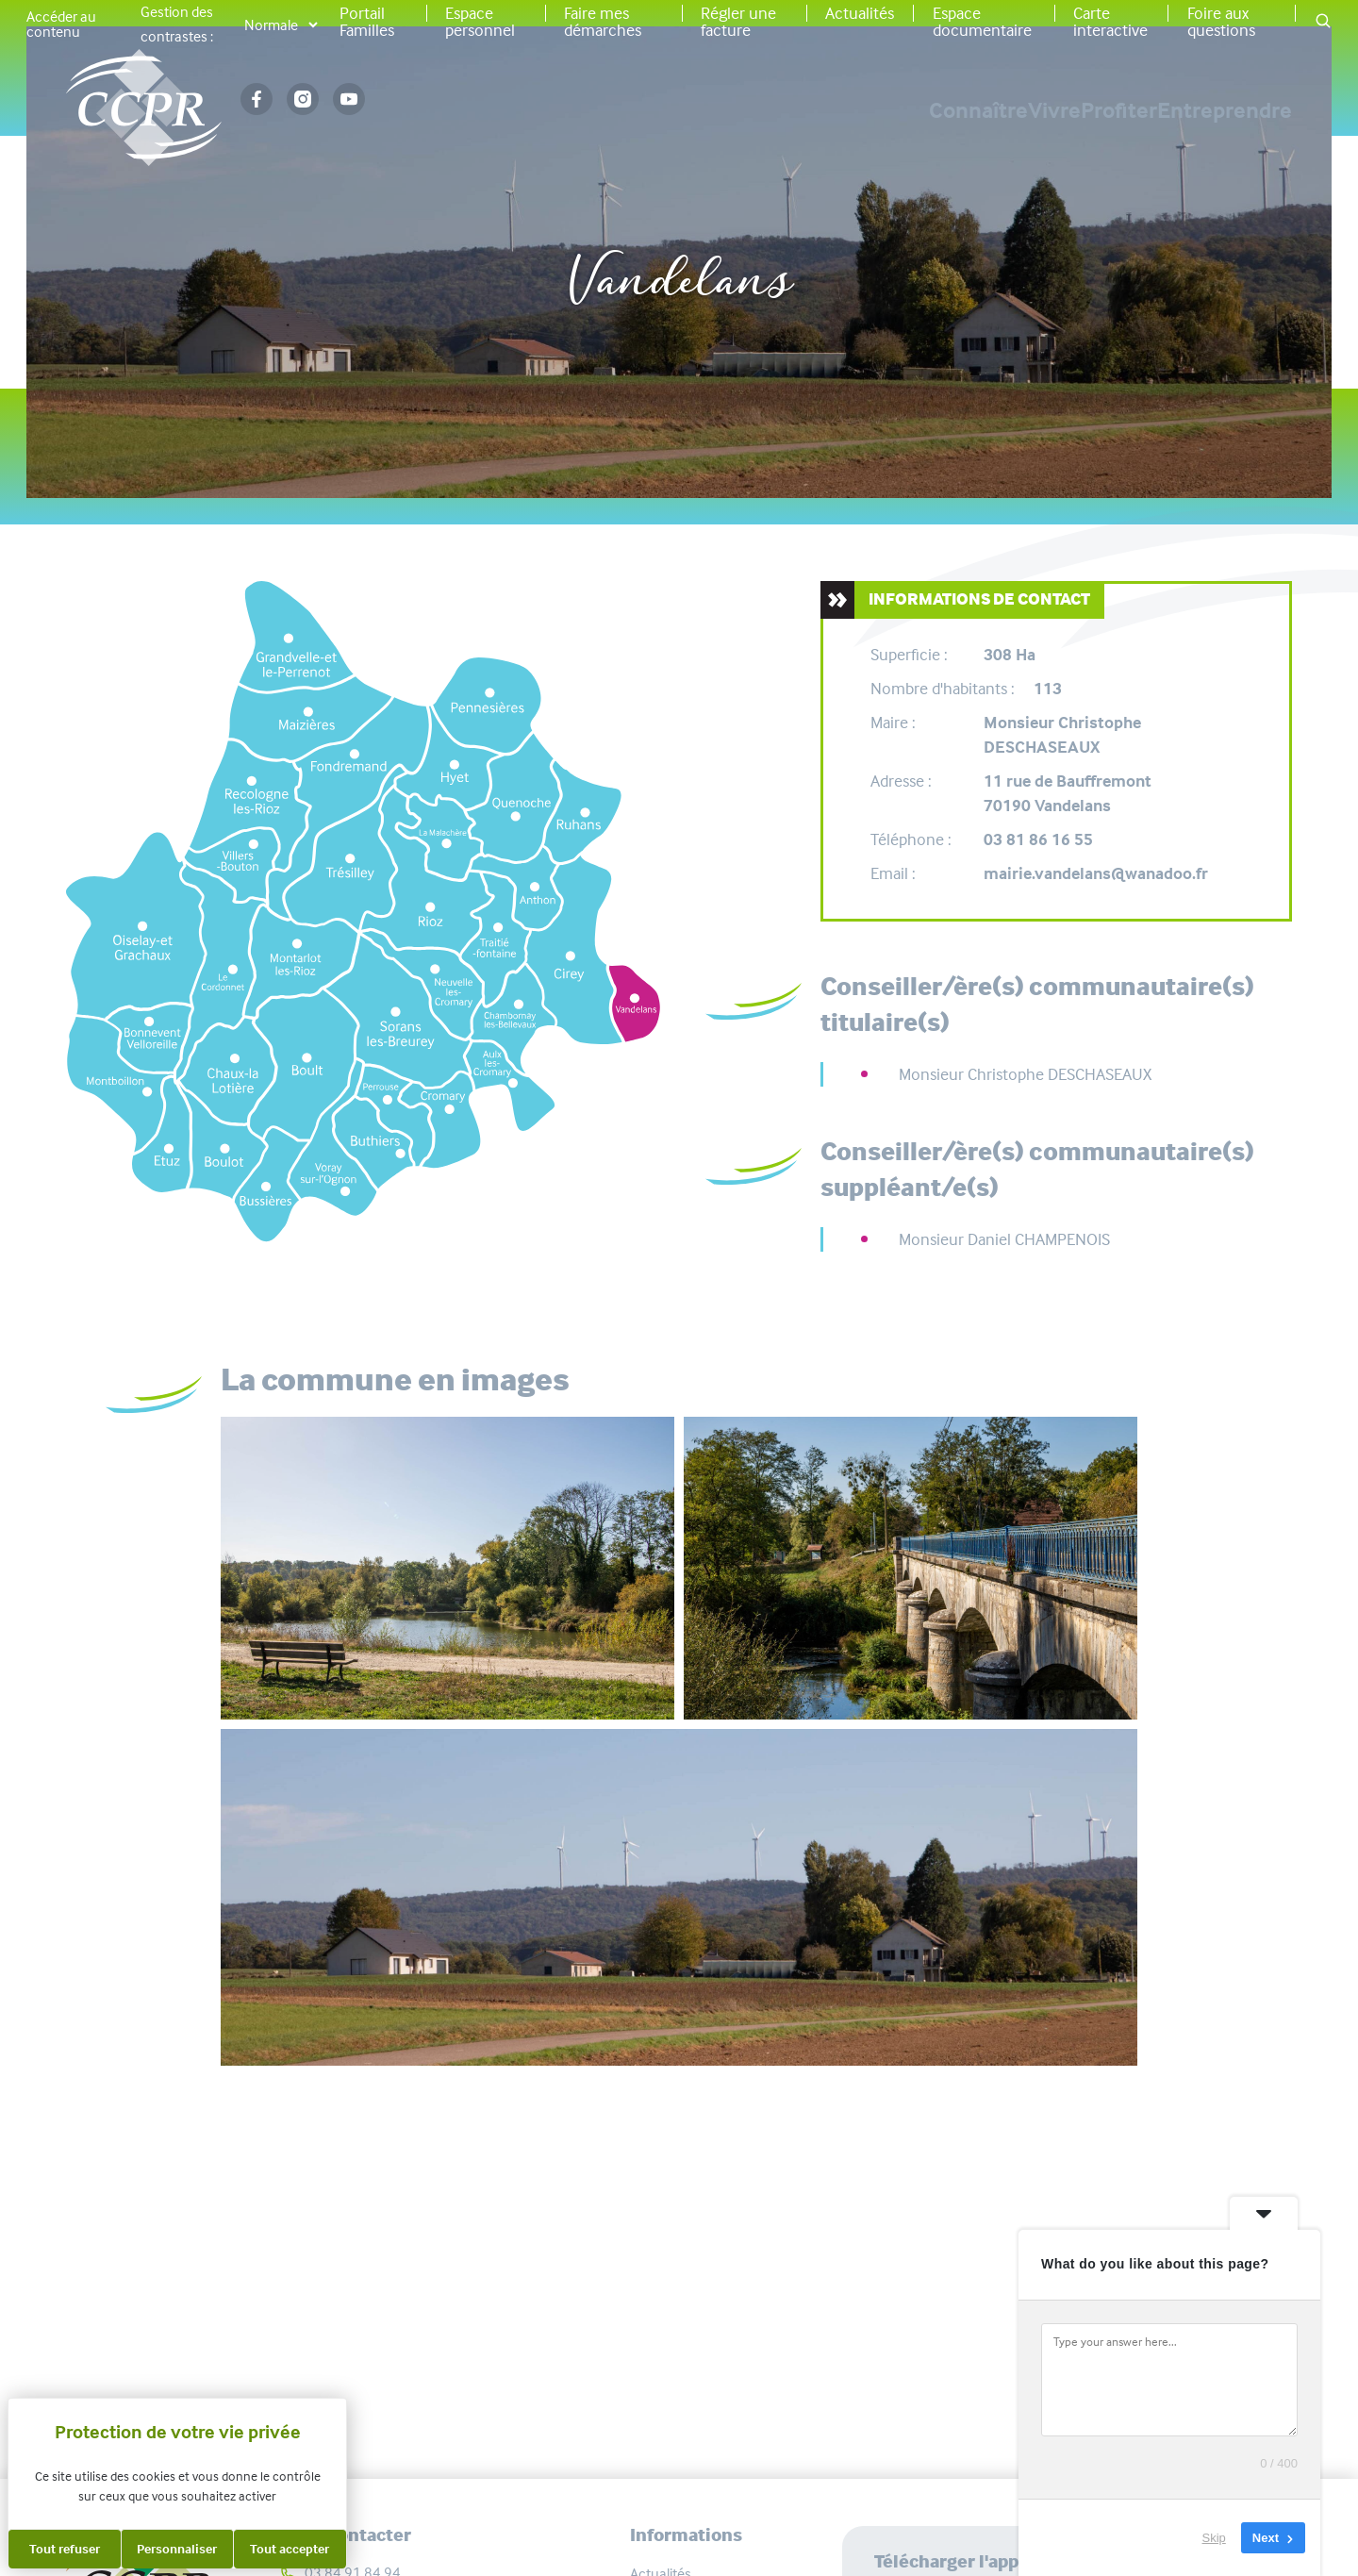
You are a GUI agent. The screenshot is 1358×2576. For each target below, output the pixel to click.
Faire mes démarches (602, 22)
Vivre (922, 110)
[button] (1323, 22)
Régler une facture (738, 22)
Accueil (547, 219)
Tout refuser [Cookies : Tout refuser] (64, 2548)
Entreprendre (1224, 110)
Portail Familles (367, 22)
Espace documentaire (982, 22)
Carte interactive (1110, 22)
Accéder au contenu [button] (61, 24)
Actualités (859, 13)
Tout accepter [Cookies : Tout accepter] (289, 2548)
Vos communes (668, 219)
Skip (1214, 2538)
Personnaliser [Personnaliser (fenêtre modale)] (177, 2548)
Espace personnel (480, 22)
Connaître (780, 110)
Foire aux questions (1221, 22)
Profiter (1053, 110)
